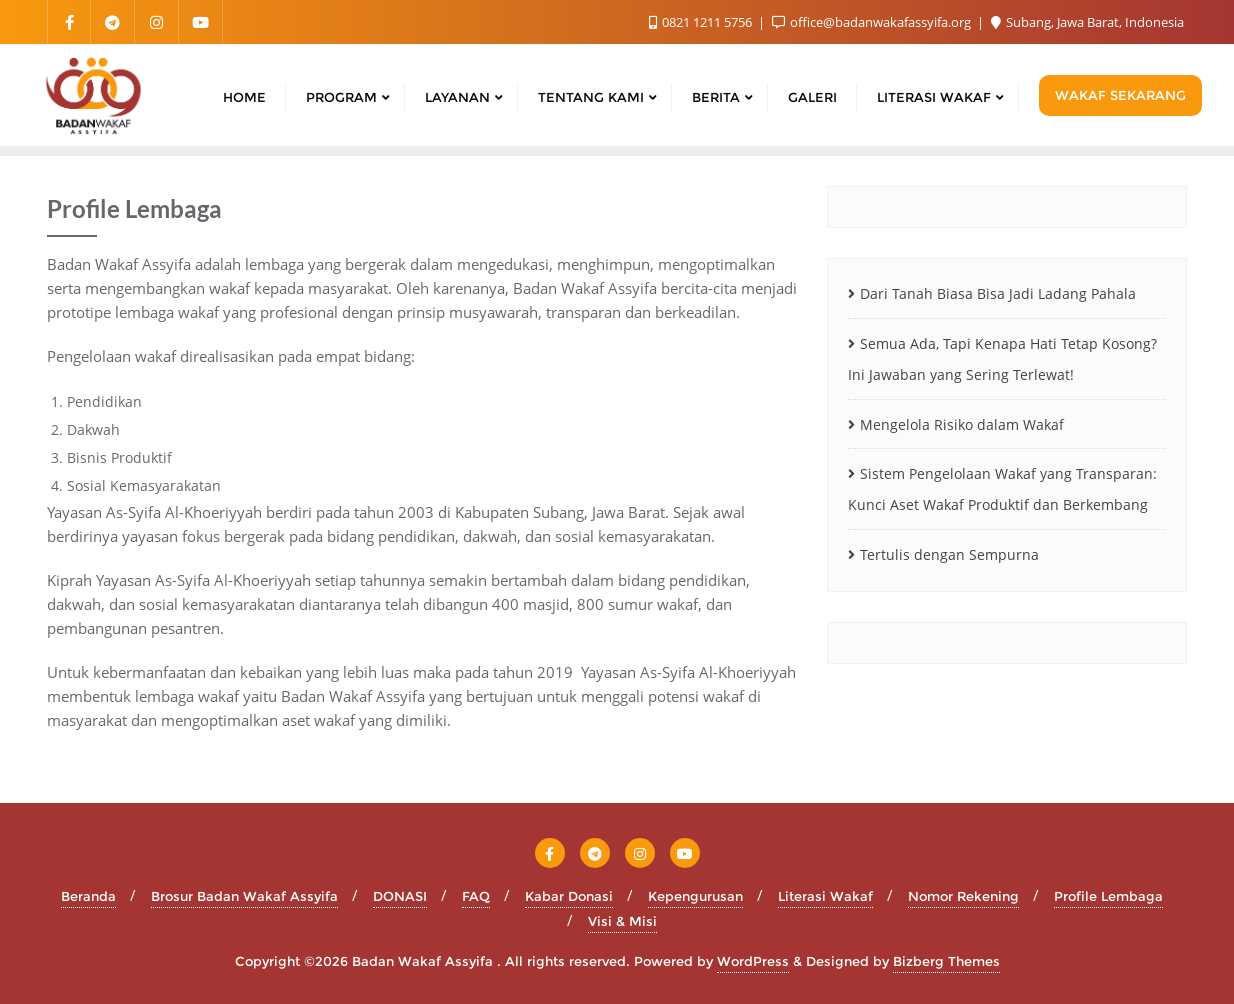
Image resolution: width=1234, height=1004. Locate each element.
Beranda (88, 896)
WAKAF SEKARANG (1120, 95)
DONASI (400, 896)
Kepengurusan (695, 896)
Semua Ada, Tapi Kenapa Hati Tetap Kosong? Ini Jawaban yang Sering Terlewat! (1002, 359)
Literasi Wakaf (825, 896)
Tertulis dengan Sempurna (949, 554)
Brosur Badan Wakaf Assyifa (244, 896)
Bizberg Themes (946, 961)
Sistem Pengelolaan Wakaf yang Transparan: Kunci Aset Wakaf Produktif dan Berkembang (1002, 489)
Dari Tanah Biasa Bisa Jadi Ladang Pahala (998, 293)
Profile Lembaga (1108, 896)
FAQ (476, 896)
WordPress (753, 961)
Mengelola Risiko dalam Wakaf (962, 424)
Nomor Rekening (963, 896)
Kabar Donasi (569, 896)
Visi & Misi (622, 921)
